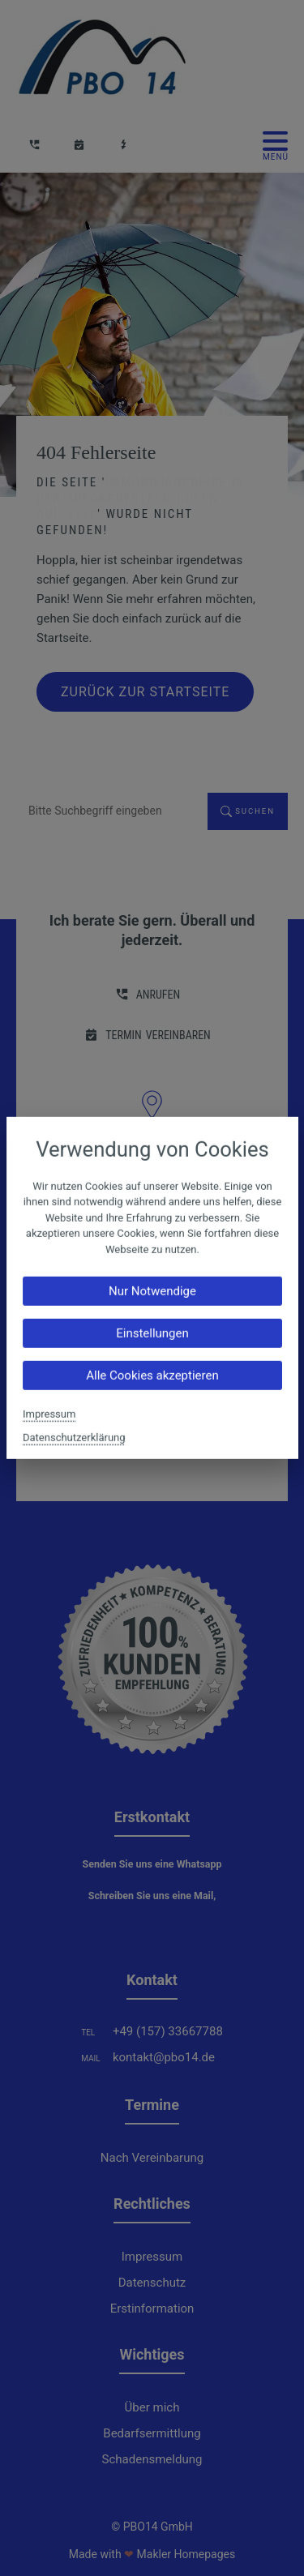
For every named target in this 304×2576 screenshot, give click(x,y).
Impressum (49, 1414)
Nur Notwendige (152, 1291)
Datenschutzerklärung (74, 1437)
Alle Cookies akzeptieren (152, 1375)
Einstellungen (152, 1333)
